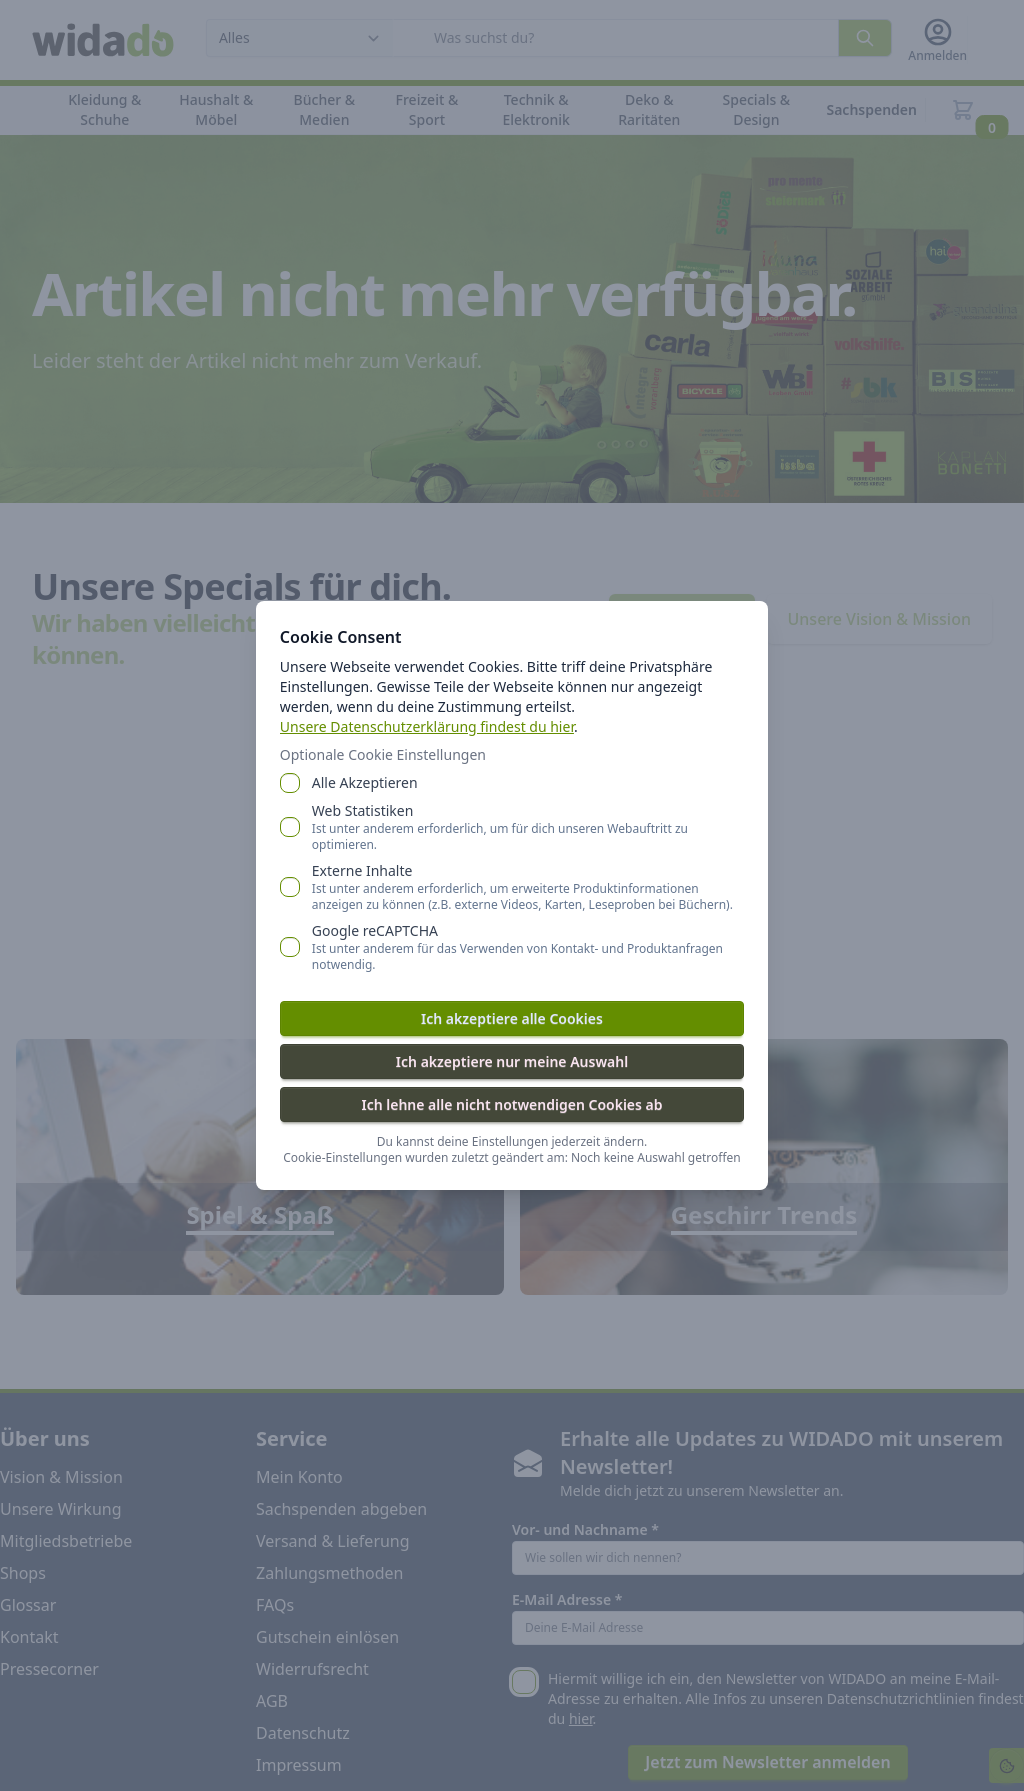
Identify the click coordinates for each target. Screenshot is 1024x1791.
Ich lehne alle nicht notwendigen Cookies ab (511, 1104)
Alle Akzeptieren (365, 782)
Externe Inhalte (528, 887)
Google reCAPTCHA (528, 947)
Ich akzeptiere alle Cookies (512, 1018)
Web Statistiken (528, 827)
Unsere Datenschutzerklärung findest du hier (427, 726)
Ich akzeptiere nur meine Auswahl (512, 1061)
